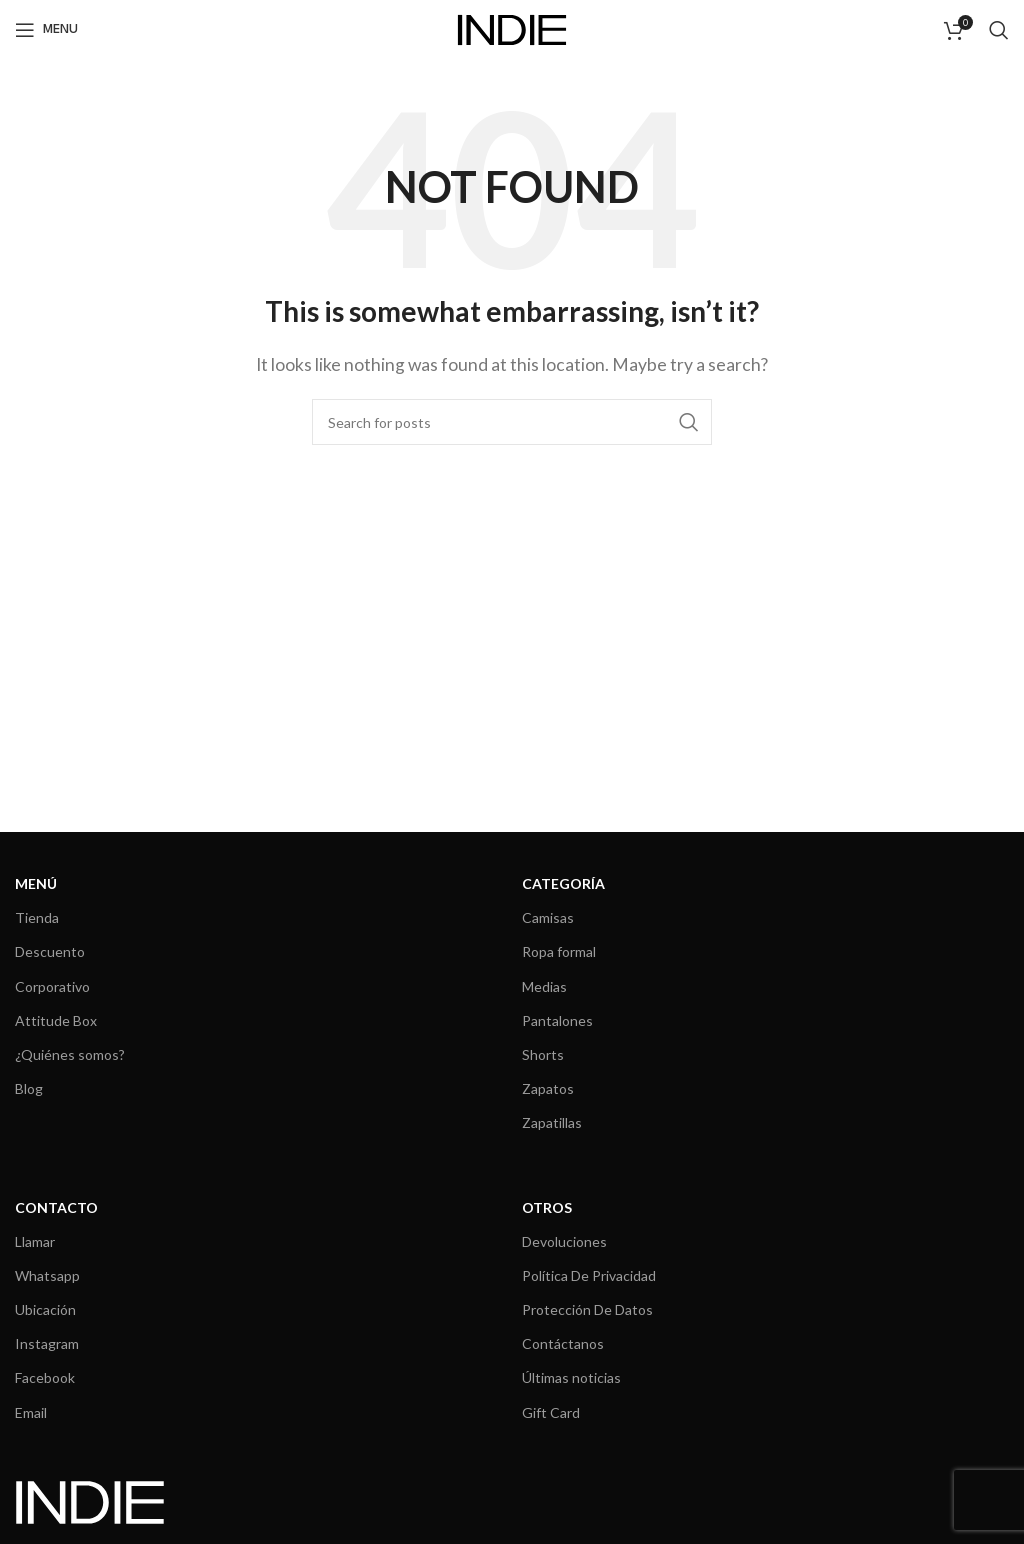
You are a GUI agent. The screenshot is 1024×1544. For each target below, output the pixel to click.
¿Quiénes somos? (70, 1054)
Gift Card (551, 1412)
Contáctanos (563, 1343)
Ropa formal (559, 951)
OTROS (547, 1207)
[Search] (999, 30)
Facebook (45, 1377)
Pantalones (557, 1020)
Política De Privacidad (589, 1275)
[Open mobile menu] (46, 30)
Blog (29, 1088)
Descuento (50, 951)
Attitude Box (56, 1020)
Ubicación (45, 1309)
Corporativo (52, 986)
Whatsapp (47, 1275)
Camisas (548, 917)
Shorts (543, 1054)
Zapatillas (552, 1122)
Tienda (37, 917)
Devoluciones (564, 1241)
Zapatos (548, 1088)
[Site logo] (512, 27)
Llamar (35, 1241)
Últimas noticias (571, 1377)
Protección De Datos (587, 1309)
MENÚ (36, 883)
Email (31, 1412)
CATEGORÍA (563, 883)
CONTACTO (56, 1207)
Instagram (47, 1343)
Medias (544, 986)
